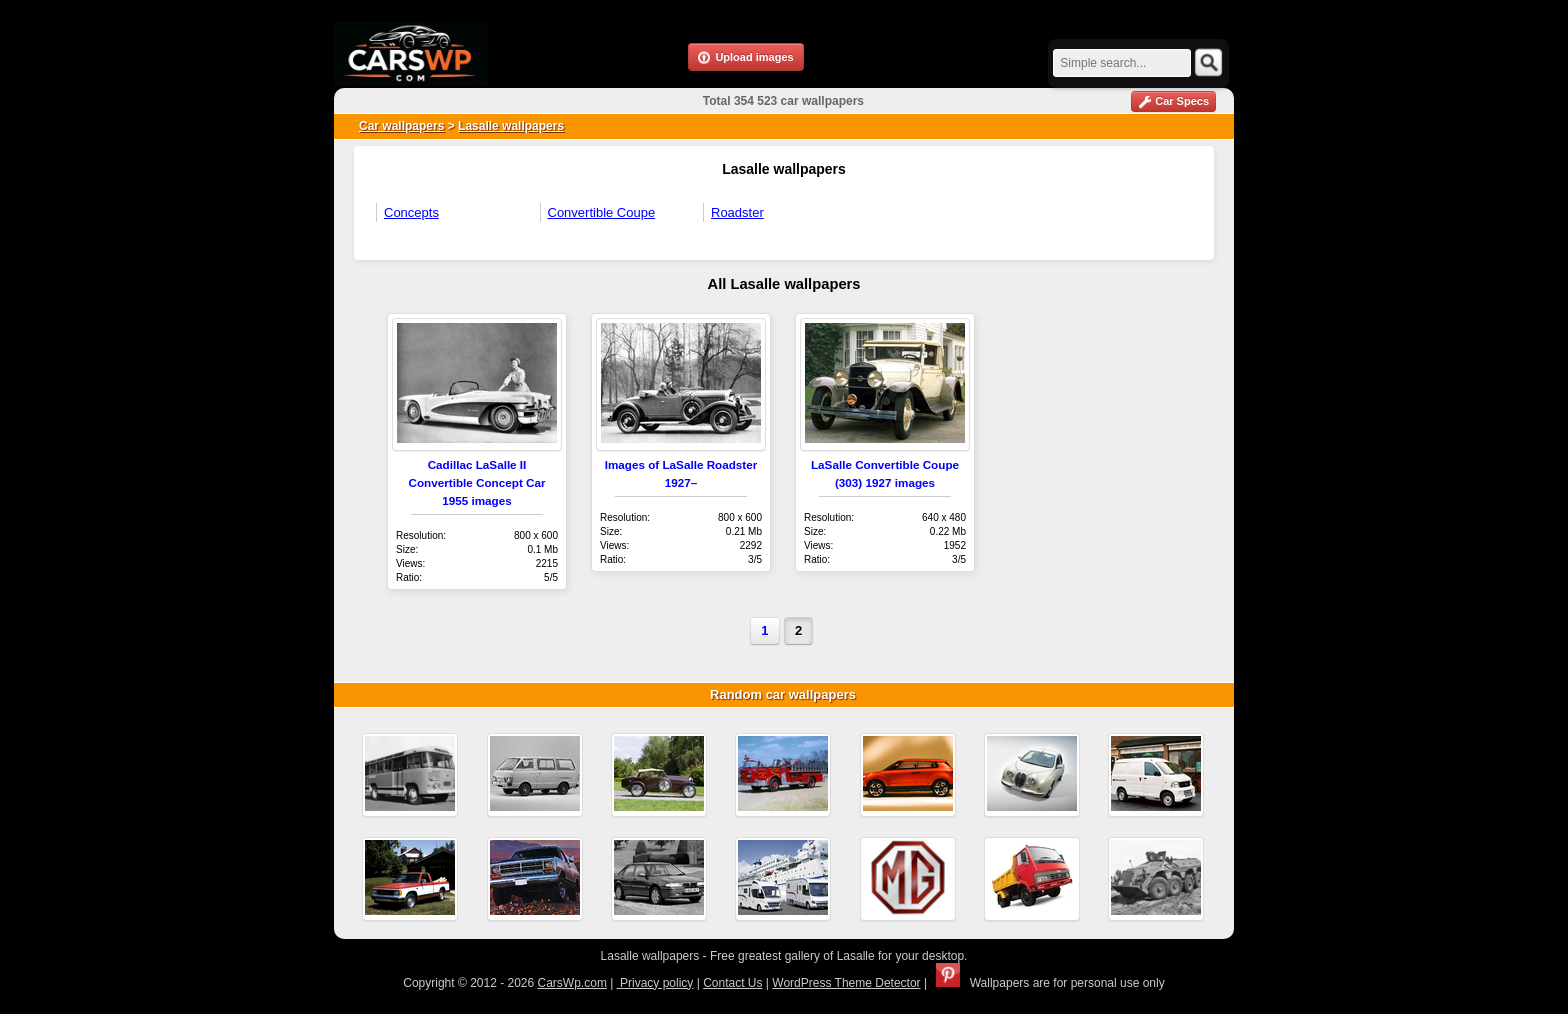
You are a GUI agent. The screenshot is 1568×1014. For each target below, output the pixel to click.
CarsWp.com (572, 983)
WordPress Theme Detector (846, 983)
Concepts (411, 212)
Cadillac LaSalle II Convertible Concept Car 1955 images (476, 482)
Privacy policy (655, 983)
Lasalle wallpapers (511, 126)
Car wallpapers (401, 126)
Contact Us (732, 983)
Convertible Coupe (602, 212)
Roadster (737, 212)
